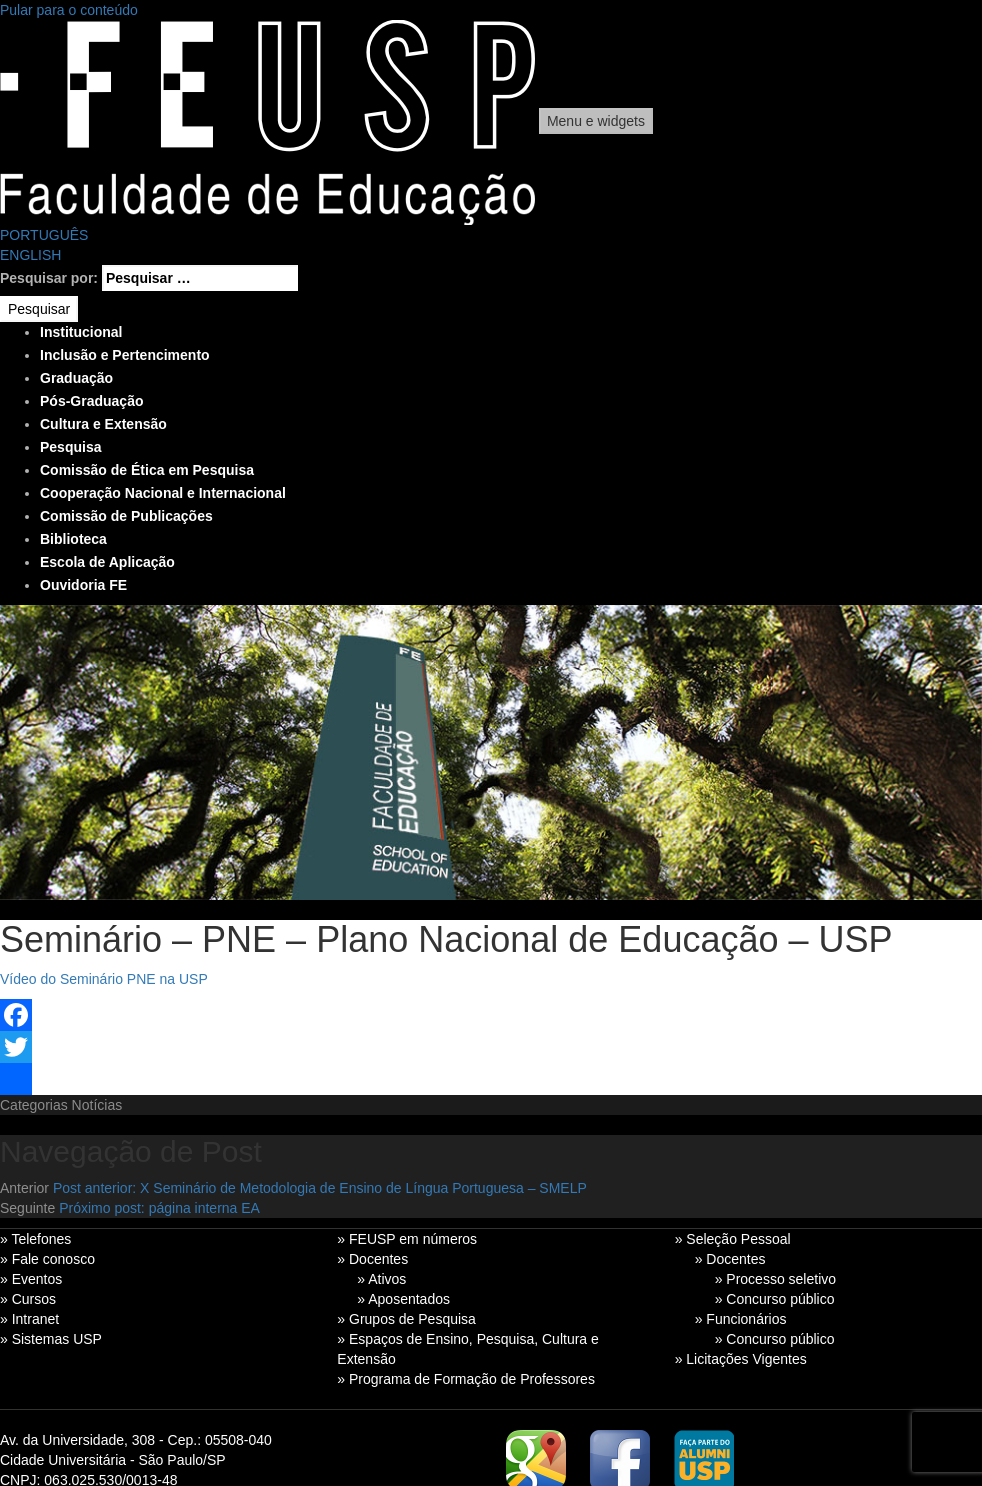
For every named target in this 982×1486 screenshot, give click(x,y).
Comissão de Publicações (126, 516)
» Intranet (29, 1319)
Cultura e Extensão (103, 424)
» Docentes (372, 1259)
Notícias (97, 1105)
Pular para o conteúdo (69, 10)
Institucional (81, 332)
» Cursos (28, 1299)
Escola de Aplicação (107, 562)
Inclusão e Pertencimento (125, 355)
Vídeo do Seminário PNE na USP (104, 979)
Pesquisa (70, 447)
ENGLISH (30, 255)
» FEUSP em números (407, 1239)
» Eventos (31, 1279)
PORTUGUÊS (44, 235)
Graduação (76, 378)
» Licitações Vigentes (741, 1359)
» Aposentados (403, 1299)
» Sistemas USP (51, 1339)
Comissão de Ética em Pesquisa (147, 470)
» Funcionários (741, 1319)
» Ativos (381, 1279)
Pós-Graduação (91, 401)
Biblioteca (73, 539)
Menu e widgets (596, 121)
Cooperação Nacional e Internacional (163, 493)
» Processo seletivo (775, 1279)
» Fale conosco (47, 1259)
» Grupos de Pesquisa (406, 1319)
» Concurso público (775, 1299)
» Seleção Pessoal (733, 1239)
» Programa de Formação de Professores (466, 1379)
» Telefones (35, 1239)
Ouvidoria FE (83, 585)
